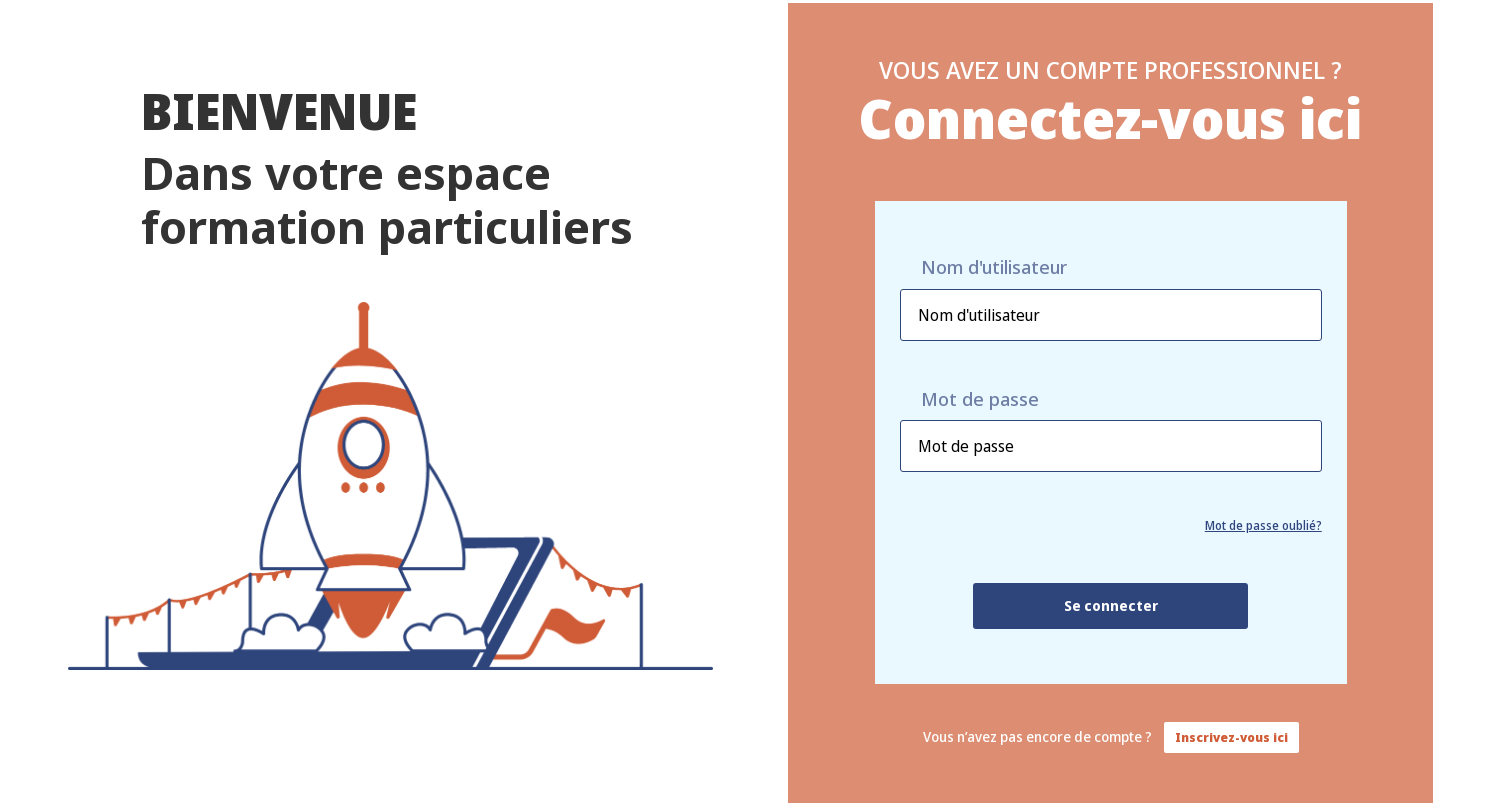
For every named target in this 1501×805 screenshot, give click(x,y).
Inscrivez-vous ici (1231, 737)
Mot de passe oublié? (1263, 525)
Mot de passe (980, 399)
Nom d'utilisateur (994, 267)
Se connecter (1111, 605)
